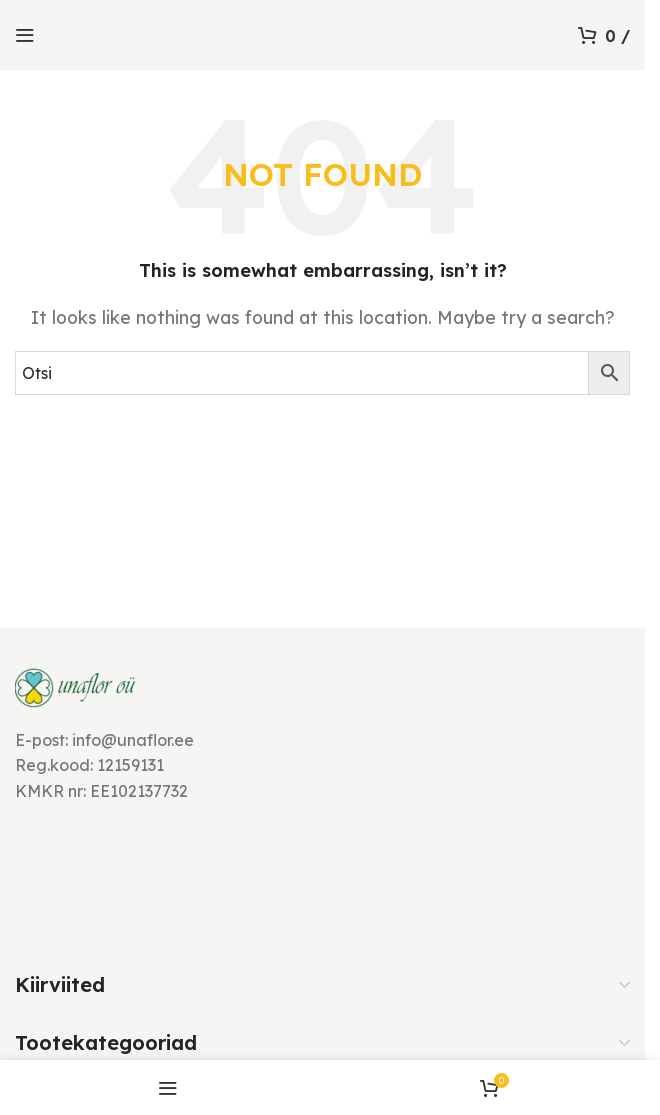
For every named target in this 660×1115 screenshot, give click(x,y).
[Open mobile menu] (25, 35)
